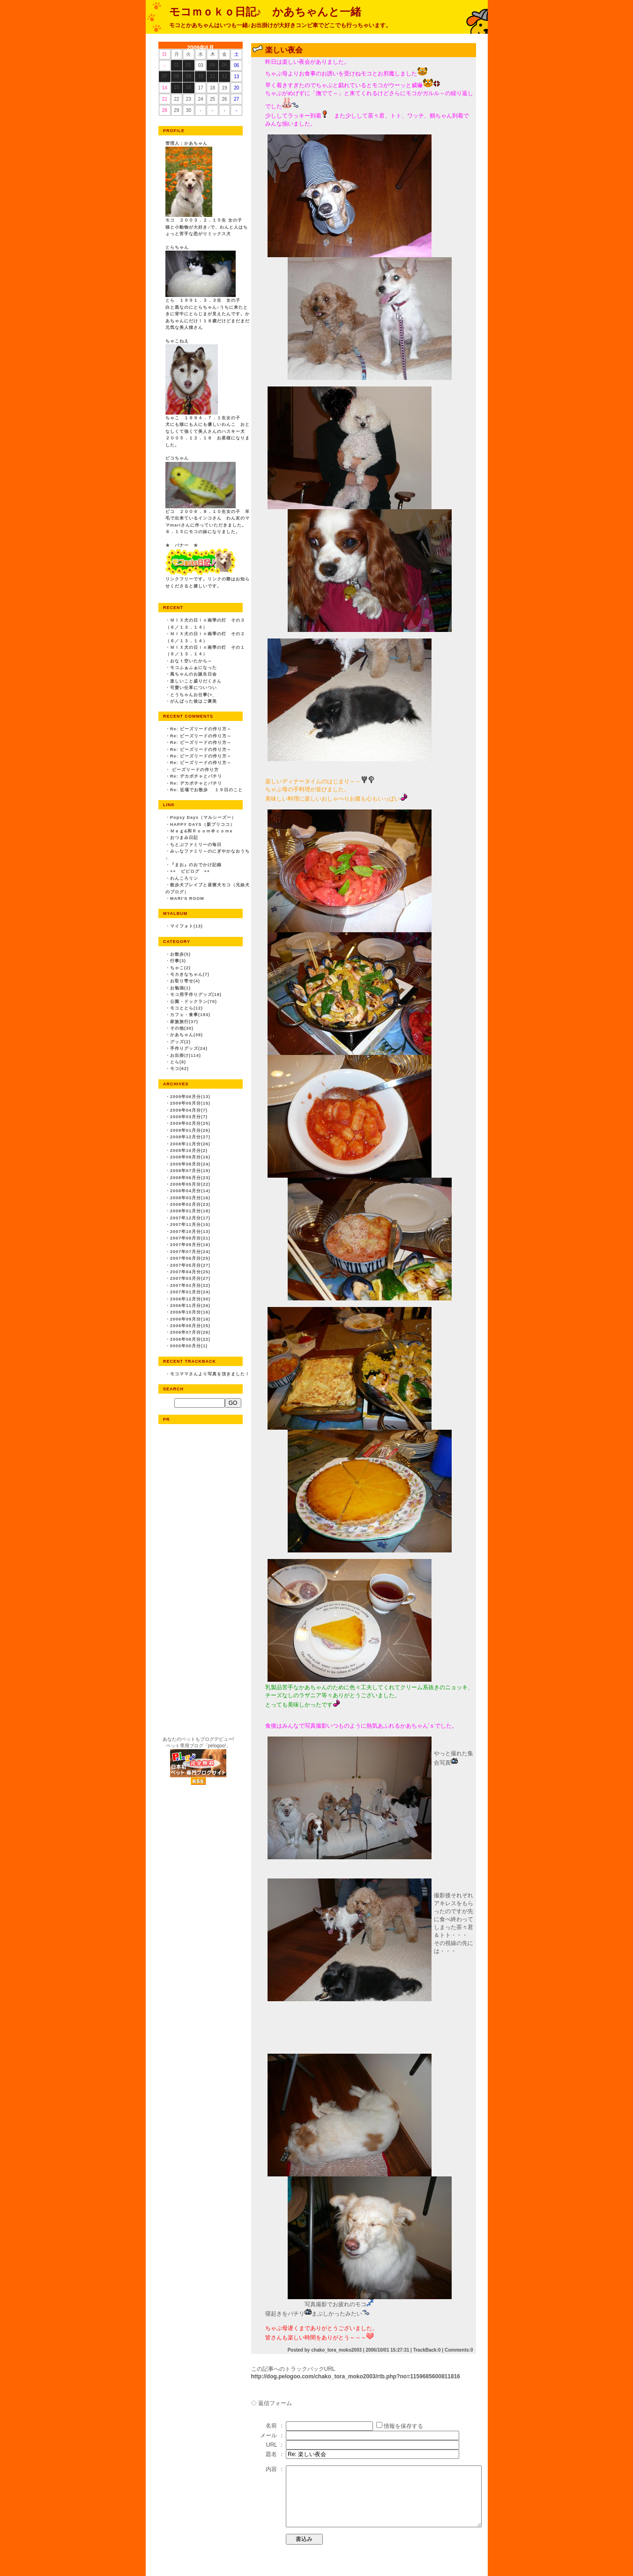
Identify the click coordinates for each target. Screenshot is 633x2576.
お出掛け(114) (185, 1055)
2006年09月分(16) (190, 1319)
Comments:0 (459, 2350)
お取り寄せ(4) (185, 981)
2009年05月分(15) (190, 1103)
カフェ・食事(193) (190, 1014)
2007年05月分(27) (190, 1265)
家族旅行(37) (184, 1021)
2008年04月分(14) (190, 1190)
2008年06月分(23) (190, 1177)
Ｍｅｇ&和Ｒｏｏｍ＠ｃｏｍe (201, 831)
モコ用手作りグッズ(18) (196, 994)
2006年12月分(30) (190, 1299)
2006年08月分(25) (190, 1325)
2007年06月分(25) (190, 1258)
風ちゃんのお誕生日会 (193, 674)
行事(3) (178, 960)
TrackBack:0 (427, 2350)
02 (188, 64)
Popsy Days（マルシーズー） (203, 817)
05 (224, 64)
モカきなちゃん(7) (189, 974)
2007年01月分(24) (190, 1292)
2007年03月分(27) (190, 1278)
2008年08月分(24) (190, 1164)
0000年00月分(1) (189, 1346)
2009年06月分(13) (190, 1096)
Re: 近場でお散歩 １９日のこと (206, 789)
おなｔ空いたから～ (191, 661)
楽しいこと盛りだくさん (196, 681)
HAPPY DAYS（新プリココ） (202, 824)
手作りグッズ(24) (189, 1048)
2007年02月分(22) (190, 1285)
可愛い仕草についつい (193, 687)
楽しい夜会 (284, 50)
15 (176, 87)
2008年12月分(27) (190, 1137)
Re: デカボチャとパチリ (196, 776)
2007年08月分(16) (190, 1244)
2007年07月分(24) (190, 1251)
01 (176, 64)
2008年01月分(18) (190, 1211)
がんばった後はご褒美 (193, 701)
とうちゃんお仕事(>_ (192, 694)
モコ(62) (179, 1068)
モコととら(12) (186, 1008)
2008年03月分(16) (190, 1197)
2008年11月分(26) (190, 1144)
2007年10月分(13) (190, 1231)
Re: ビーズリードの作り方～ (200, 729)
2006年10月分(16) (190, 1312)
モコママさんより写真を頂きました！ (210, 1374)
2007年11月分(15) (190, 1224)
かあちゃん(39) (186, 1034)
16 (188, 87)
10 (200, 76)
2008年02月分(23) (190, 1204)
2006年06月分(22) (190, 1339)
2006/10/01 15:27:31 (387, 2350)
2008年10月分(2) (189, 1150)
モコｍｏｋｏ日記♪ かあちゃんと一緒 (265, 12)
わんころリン (184, 878)
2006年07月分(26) (190, 1332)
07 (164, 76)
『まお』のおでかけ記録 (196, 864)
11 (212, 76)
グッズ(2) (180, 1041)
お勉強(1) (180, 988)
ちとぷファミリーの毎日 (196, 844)
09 (188, 76)
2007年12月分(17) (190, 1218)
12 (224, 76)
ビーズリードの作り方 (194, 769)
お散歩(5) (180, 954)
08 (176, 76)
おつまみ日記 (184, 837)
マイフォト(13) (186, 926)
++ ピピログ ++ (190, 871)
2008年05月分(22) (190, 1184)
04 (212, 64)
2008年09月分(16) (190, 1157)
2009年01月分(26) (190, 1130)
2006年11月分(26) (190, 1305)
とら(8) (178, 1062)
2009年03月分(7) (189, 1116)
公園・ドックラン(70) (193, 1001)
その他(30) (182, 1028)
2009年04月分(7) (189, 1110)
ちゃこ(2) (180, 967)
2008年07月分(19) (190, 1170)
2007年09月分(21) (190, 1238)
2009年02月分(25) (190, 1123)
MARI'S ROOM (187, 898)
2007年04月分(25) (190, 1271)
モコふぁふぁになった (193, 667)
